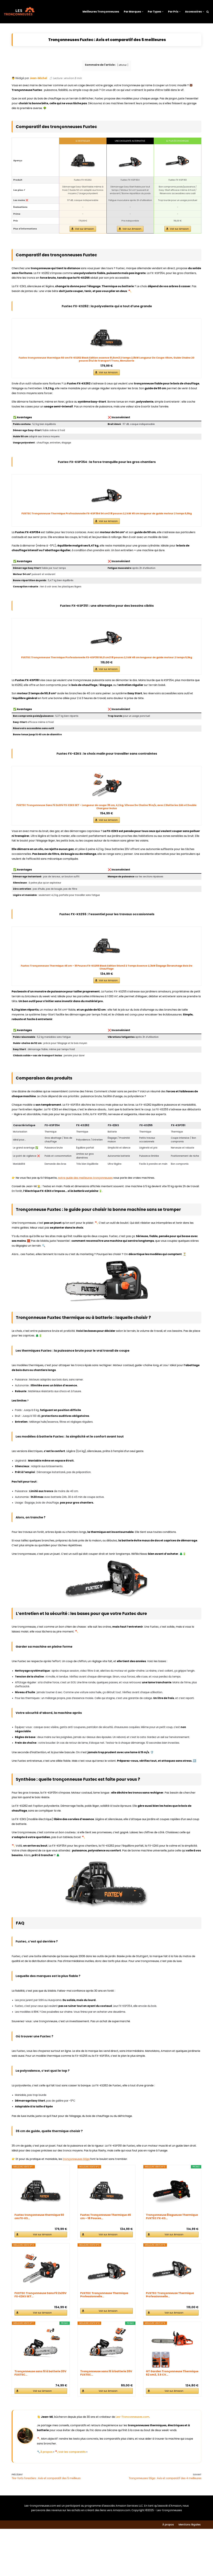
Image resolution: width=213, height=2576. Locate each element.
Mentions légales (189, 2572)
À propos (46, 2498)
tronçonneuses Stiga (76, 2205)
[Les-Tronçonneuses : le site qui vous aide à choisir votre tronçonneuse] (19, 12)
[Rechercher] (207, 12)
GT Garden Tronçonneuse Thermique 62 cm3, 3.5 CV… (172, 2419)
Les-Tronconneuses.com (132, 2463)
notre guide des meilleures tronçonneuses (85, 1200)
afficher (123, 65)
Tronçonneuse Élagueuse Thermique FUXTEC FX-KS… (172, 2263)
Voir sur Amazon (84, 229)
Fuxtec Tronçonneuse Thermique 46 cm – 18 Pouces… (105, 2263)
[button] (141, 11)
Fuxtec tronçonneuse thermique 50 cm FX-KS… (39, 2263)
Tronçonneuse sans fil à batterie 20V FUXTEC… (40, 2419)
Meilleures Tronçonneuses (99, 12)
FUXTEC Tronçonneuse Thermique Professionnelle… (104, 2341)
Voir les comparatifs (72, 2498)
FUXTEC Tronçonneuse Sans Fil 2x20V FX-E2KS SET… (40, 2341)
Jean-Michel (38, 79)
